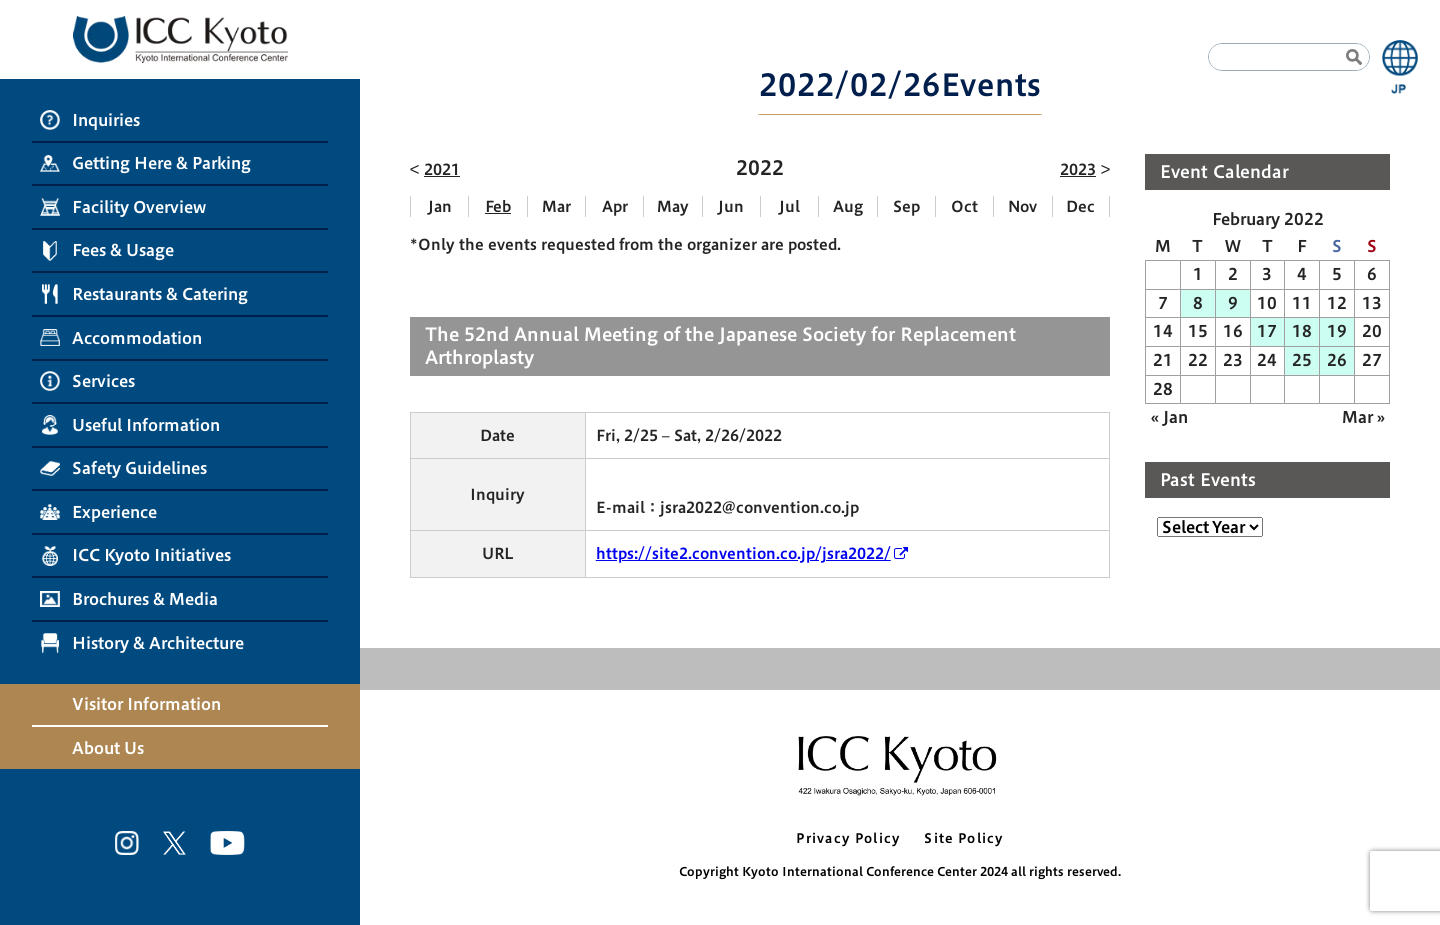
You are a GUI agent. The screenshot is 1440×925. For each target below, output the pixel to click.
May (673, 206)
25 (1302, 360)
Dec (1080, 206)
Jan (440, 206)
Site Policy (963, 838)
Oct (964, 206)
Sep (906, 206)
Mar (556, 206)
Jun (731, 206)
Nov (1022, 206)
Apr (615, 206)
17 (1267, 331)
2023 (1078, 169)
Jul (789, 206)
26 (1337, 360)
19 (1337, 331)
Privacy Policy (848, 838)
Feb (498, 206)
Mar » (1363, 417)
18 (1302, 331)
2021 (442, 169)
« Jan (1169, 417)
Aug (848, 206)
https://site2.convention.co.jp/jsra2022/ (743, 553)
